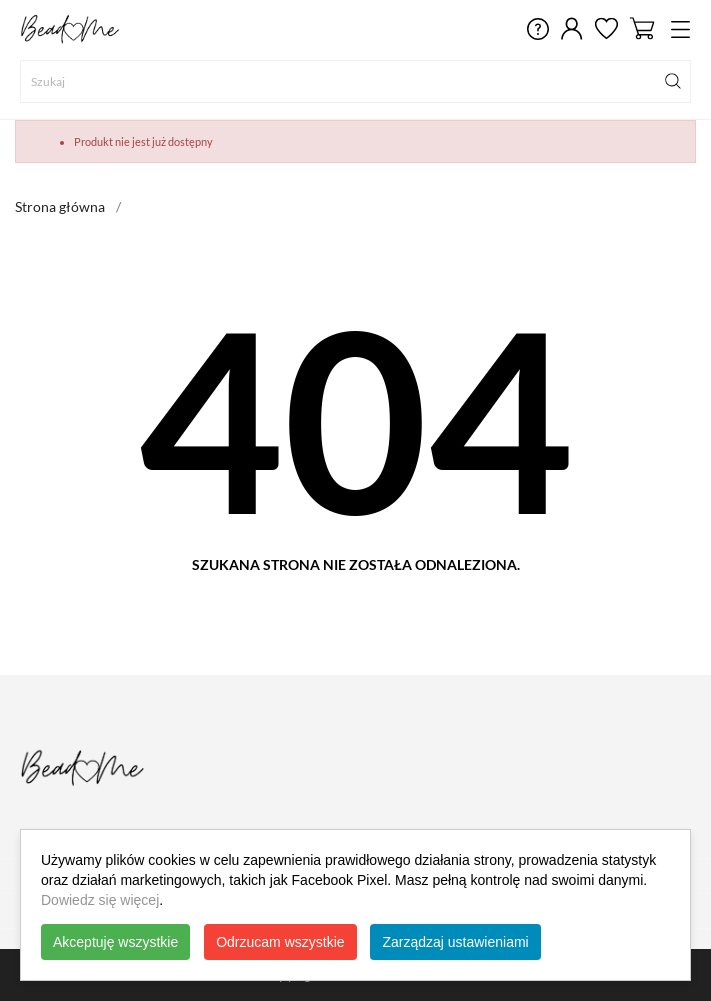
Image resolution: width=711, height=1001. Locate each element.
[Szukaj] (355, 81)
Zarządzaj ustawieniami (455, 942)
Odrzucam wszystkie (280, 942)
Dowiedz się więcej (100, 900)
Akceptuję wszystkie (115, 942)
